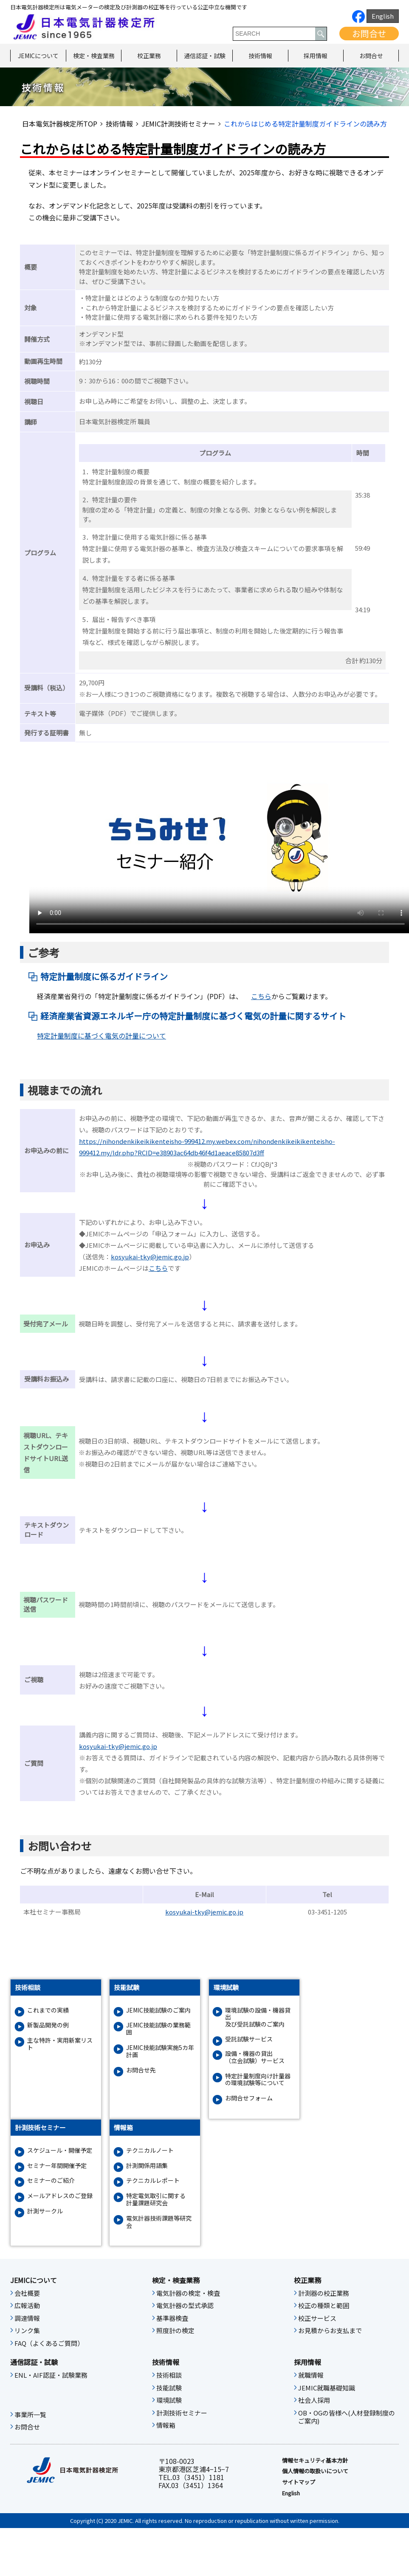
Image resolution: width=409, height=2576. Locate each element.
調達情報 (27, 2318)
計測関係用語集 (147, 2165)
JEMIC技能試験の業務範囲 (158, 2028)
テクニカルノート (150, 2150)
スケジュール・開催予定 (59, 2150)
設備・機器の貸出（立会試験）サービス (255, 2057)
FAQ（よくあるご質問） (49, 2343)
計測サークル (45, 2211)
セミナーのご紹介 (51, 2180)
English (383, 15)
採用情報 (315, 55)
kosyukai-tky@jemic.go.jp (150, 1256)
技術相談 (169, 2375)
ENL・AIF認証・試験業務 (50, 2375)
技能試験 (169, 2388)
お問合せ (369, 33)
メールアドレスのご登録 (60, 2195)
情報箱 (165, 2425)
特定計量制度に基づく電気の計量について (101, 1035)
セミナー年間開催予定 (57, 2165)
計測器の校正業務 (323, 2293)
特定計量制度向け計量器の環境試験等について (258, 2079)
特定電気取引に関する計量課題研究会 (156, 2199)
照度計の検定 (175, 2330)
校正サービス (317, 2318)
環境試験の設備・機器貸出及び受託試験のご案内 (258, 2017)
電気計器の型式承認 (185, 2305)
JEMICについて (38, 55)
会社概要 (27, 2293)
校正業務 (149, 55)
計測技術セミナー (181, 2413)
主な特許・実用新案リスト (60, 2044)
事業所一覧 (30, 2414)
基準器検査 (172, 2318)
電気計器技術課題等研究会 (159, 2222)
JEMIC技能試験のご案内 (158, 2010)
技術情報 (260, 55)
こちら (261, 996)
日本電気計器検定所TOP (59, 123)
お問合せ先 (141, 2070)
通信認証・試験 (205, 55)
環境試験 (169, 2400)
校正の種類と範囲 (323, 2305)
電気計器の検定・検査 (188, 2293)
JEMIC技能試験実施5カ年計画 (160, 2051)
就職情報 (311, 2375)
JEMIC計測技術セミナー (178, 123)
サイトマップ (298, 2482)
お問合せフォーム (249, 2098)
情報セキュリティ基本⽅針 (315, 2460)
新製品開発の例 (48, 2025)
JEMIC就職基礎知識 (326, 2388)
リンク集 (27, 2330)
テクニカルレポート (153, 2180)
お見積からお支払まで (330, 2330)
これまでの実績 (48, 2010)
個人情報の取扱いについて (315, 2471)
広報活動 (27, 2305)
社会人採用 (314, 2400)
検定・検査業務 (94, 55)
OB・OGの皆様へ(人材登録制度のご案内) (346, 2417)
